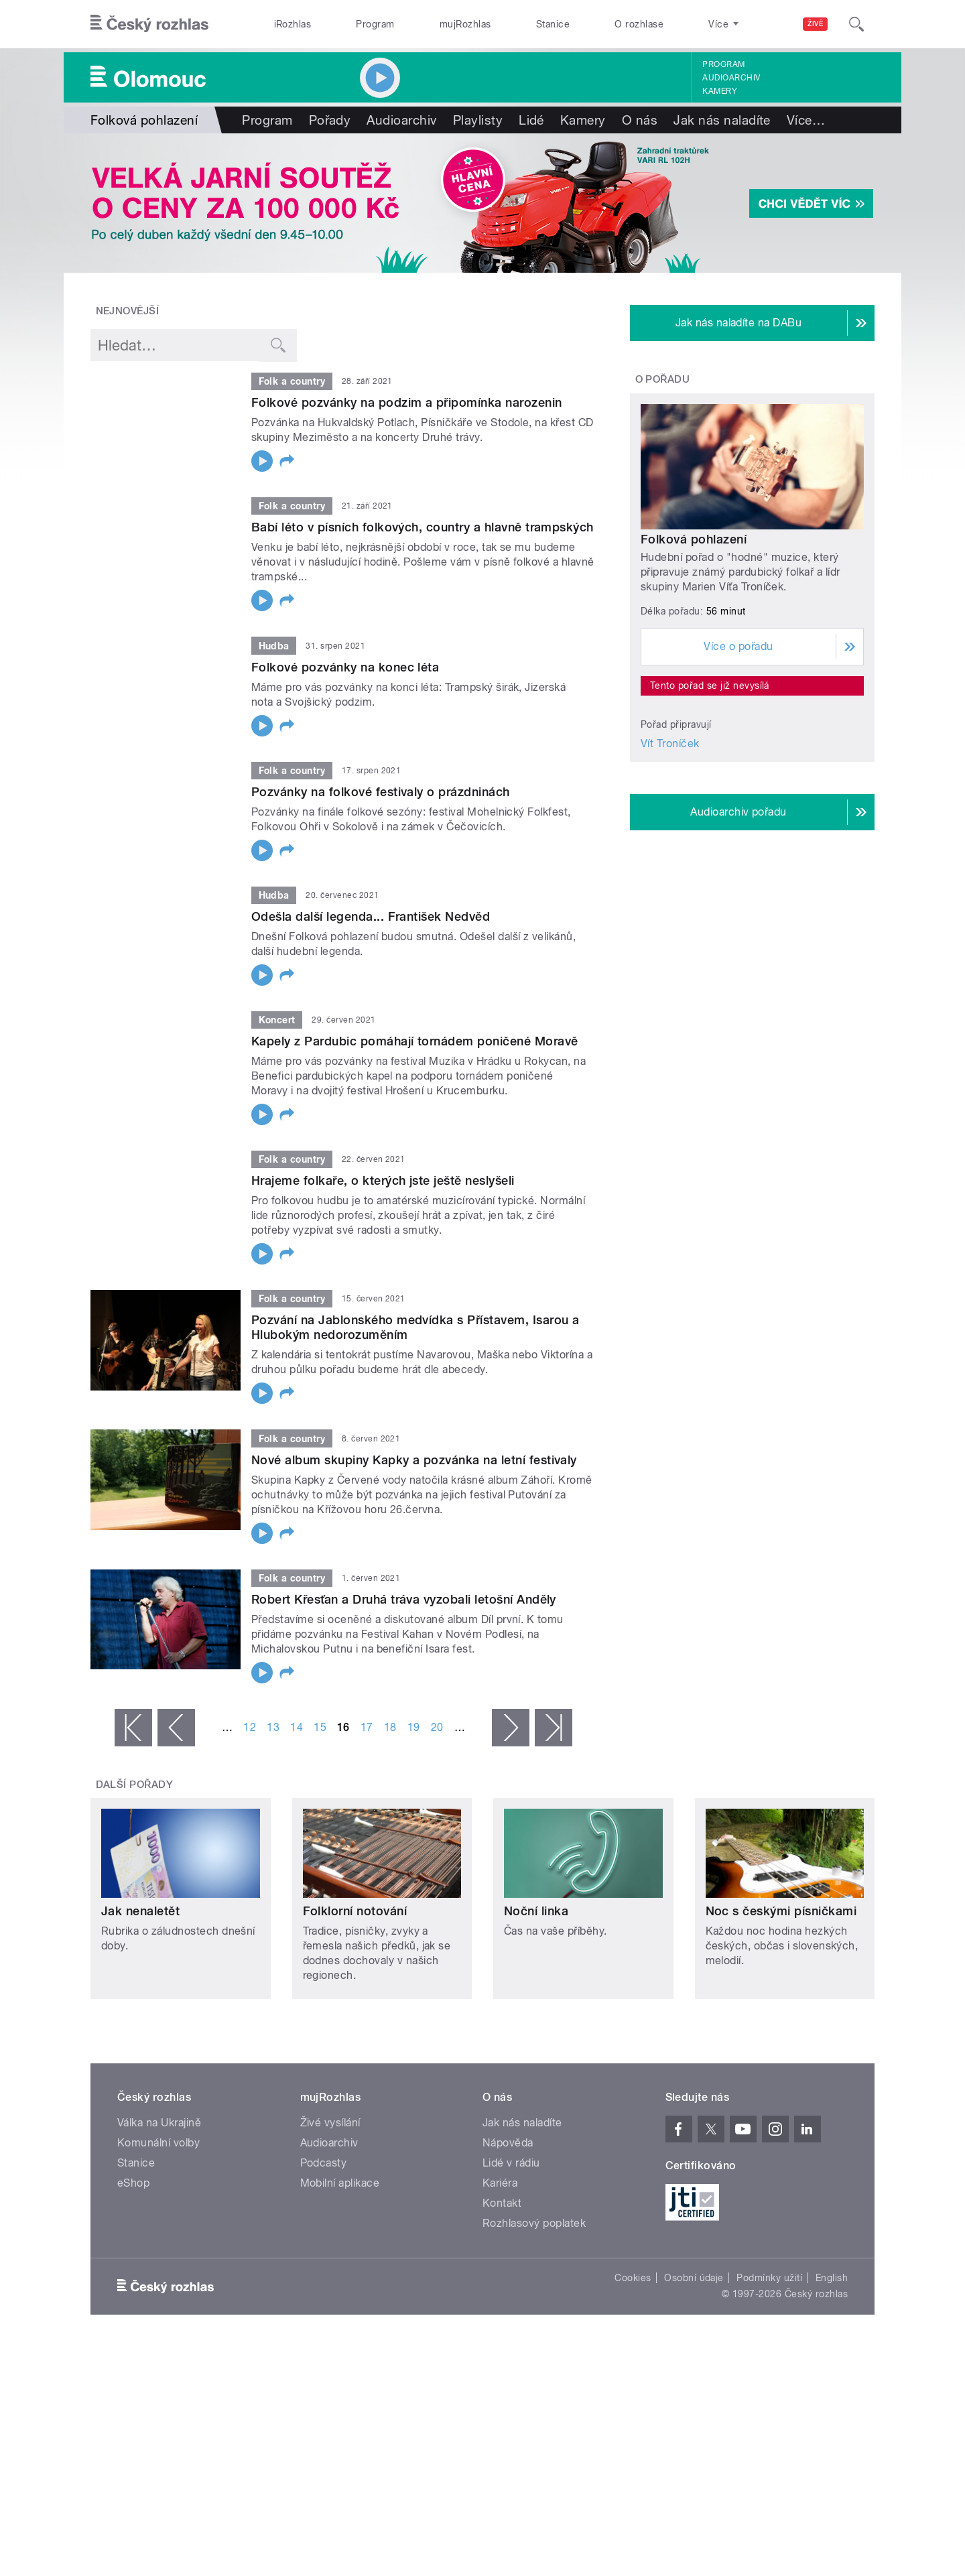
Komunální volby (158, 2142)
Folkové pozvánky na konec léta (345, 667)
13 (273, 1727)
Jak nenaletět (140, 1911)
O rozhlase (639, 24)
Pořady (330, 120)
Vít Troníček (670, 743)
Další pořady (135, 1785)
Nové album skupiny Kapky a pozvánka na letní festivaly (414, 1460)
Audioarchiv (731, 77)
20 (437, 1727)
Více (806, 120)
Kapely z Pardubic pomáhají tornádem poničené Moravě (414, 1041)
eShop (133, 2183)
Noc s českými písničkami (781, 1911)
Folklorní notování (355, 1911)
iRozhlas (293, 24)
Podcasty (323, 2162)
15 (320, 1727)
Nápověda (507, 2142)
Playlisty (478, 120)
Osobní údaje (694, 2277)
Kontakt (501, 2203)
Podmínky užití (769, 2277)
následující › (510, 1727)
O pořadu (662, 379)
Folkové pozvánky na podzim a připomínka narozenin (406, 402)
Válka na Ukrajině (159, 2122)
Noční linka (536, 1911)
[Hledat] (856, 24)
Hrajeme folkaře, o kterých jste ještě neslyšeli (383, 1180)
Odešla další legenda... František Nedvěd (370, 916)
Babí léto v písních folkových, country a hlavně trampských (422, 527)
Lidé (531, 120)
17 (367, 1727)
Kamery (719, 91)
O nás (639, 120)
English (832, 2277)
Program (375, 24)
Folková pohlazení (694, 539)
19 (413, 1727)
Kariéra (499, 2183)
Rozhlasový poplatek (534, 2223)
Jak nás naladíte (722, 120)
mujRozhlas (465, 24)
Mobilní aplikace (340, 2183)
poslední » (553, 1727)
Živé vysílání (330, 2122)
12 (249, 1727)
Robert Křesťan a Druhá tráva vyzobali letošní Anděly (403, 1599)
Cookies (633, 2277)
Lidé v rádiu (511, 2162)
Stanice (553, 24)
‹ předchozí (176, 1727)
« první (133, 1727)
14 (296, 1727)
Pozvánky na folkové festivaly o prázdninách (380, 792)
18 (390, 1727)
